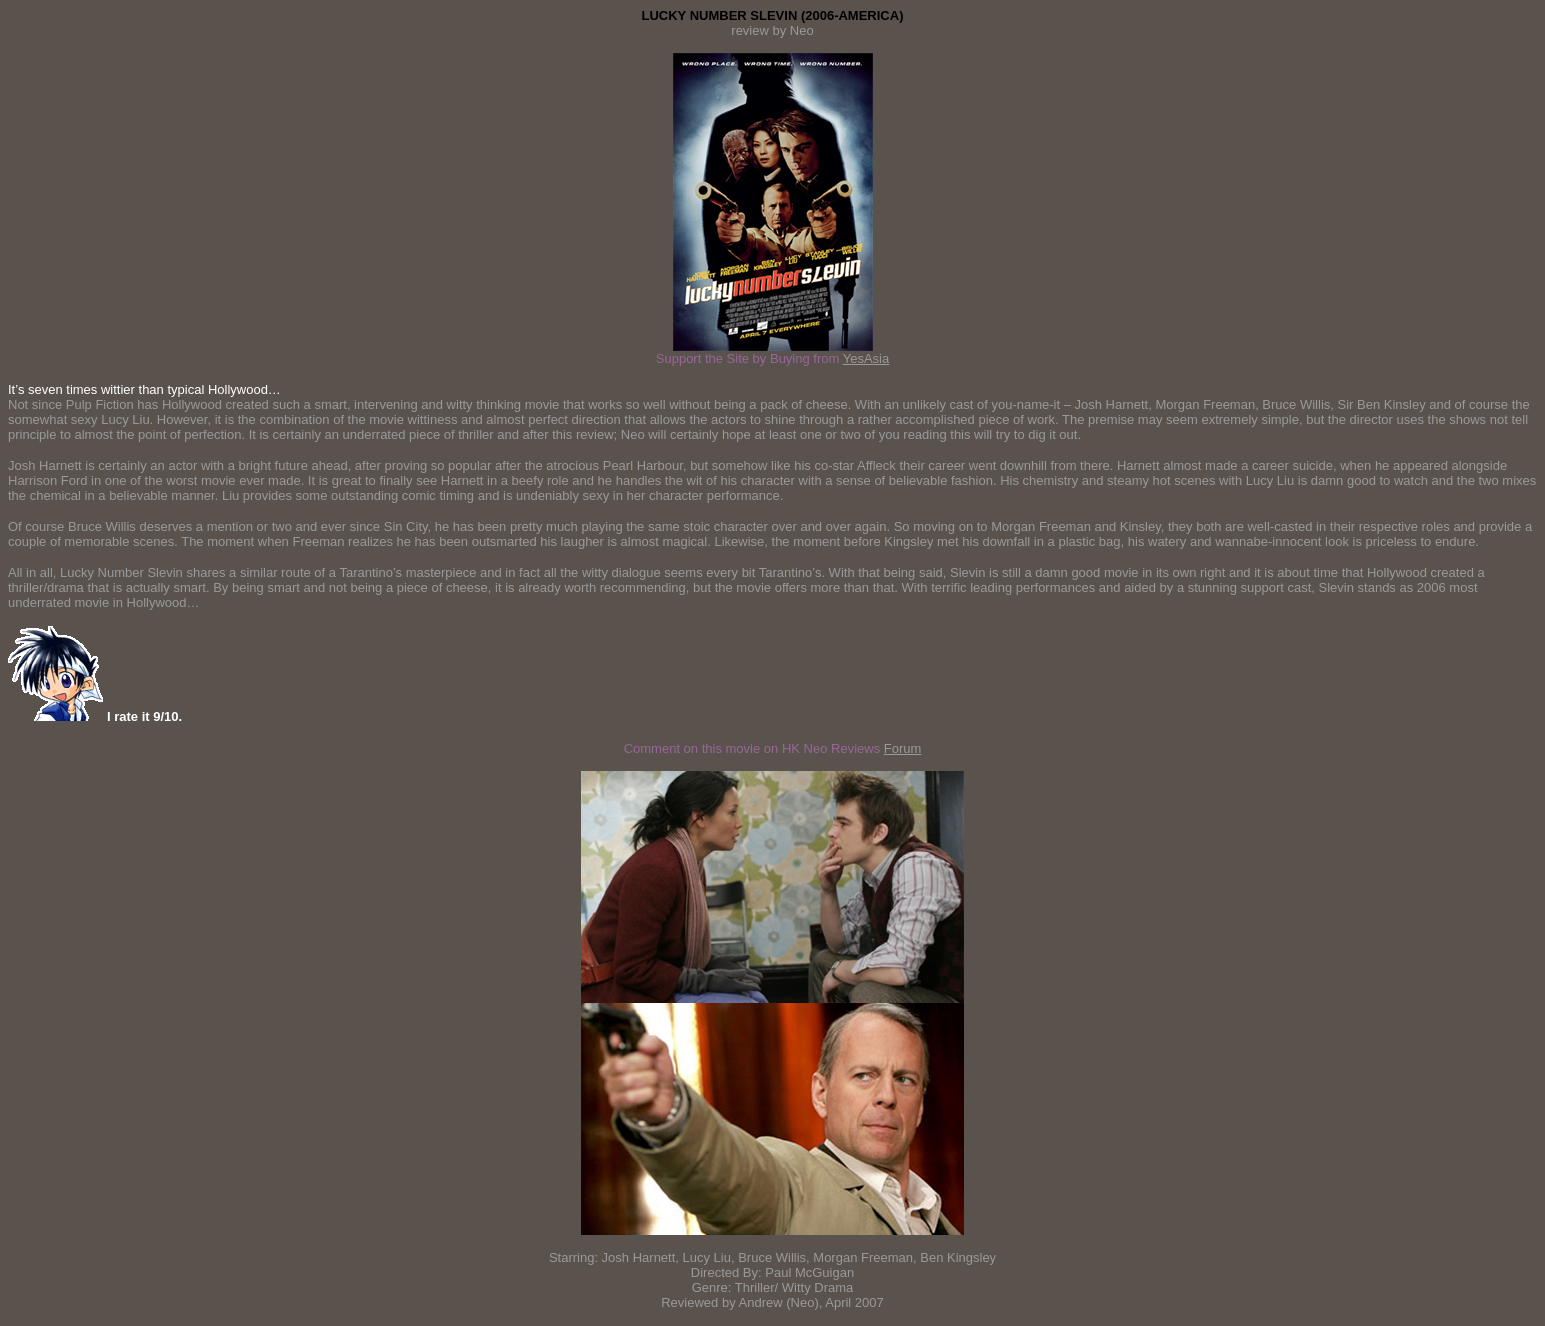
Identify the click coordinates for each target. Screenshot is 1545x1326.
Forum (903, 748)
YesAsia (866, 358)
